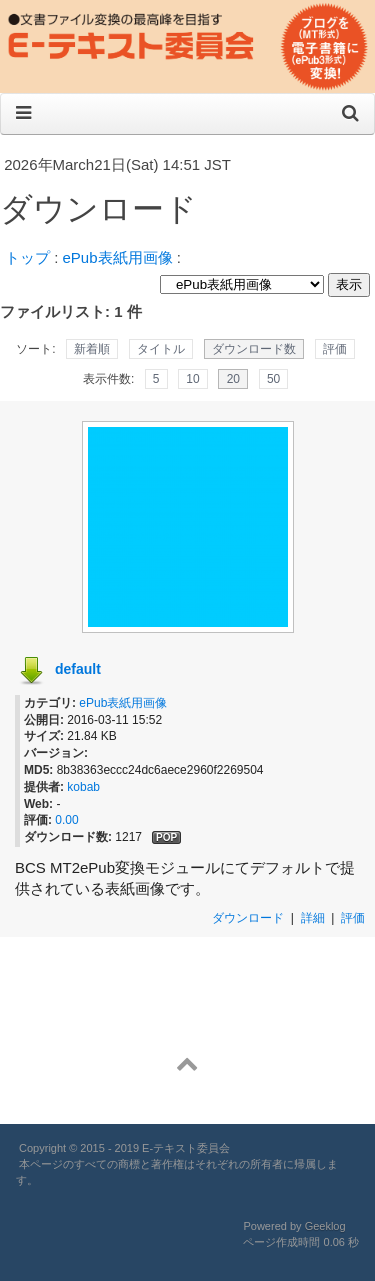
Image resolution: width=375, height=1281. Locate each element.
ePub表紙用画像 (118, 257)
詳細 (313, 918)
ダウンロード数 (254, 349)
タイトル (161, 349)
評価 (335, 349)
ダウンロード (248, 918)
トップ (27, 257)
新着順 (92, 349)
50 (273, 379)
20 (233, 379)
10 (192, 379)
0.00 (66, 820)
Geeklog (325, 1226)
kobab (83, 787)
